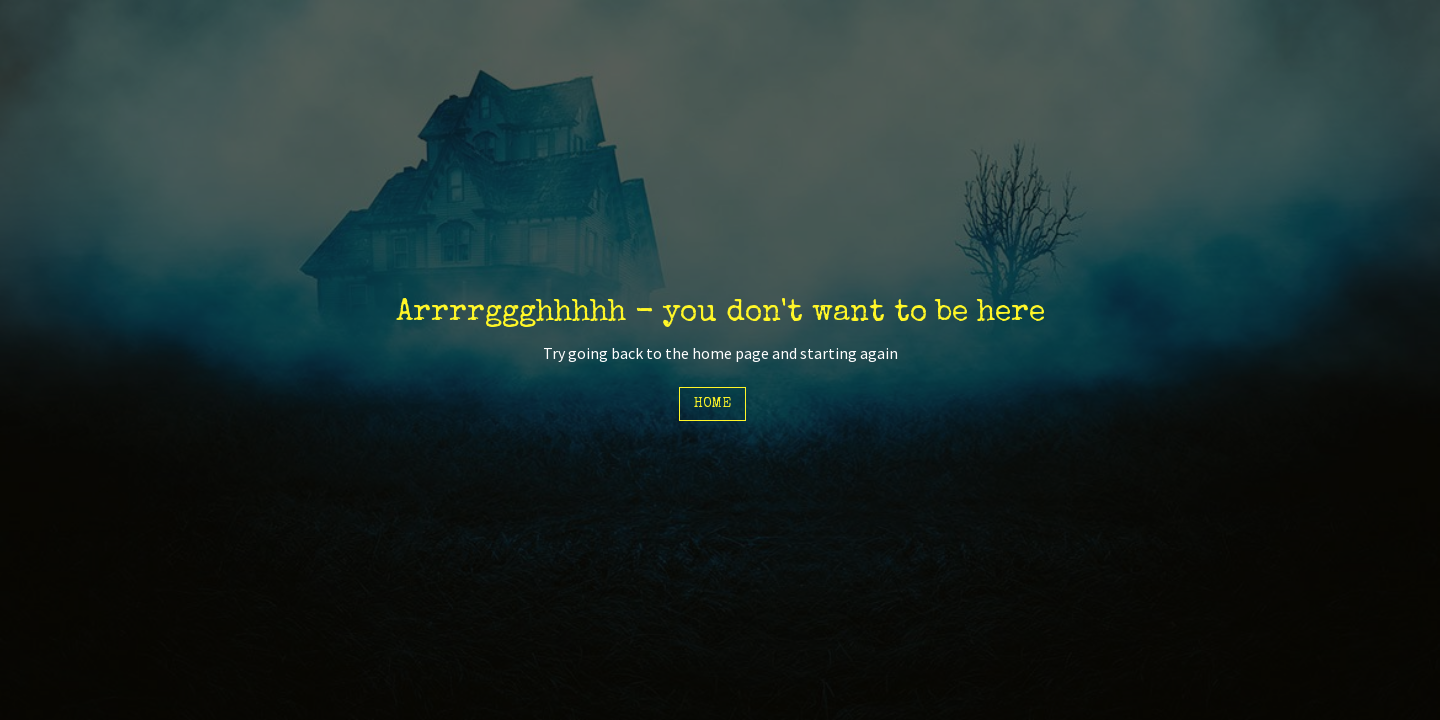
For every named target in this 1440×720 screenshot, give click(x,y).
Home (712, 404)
